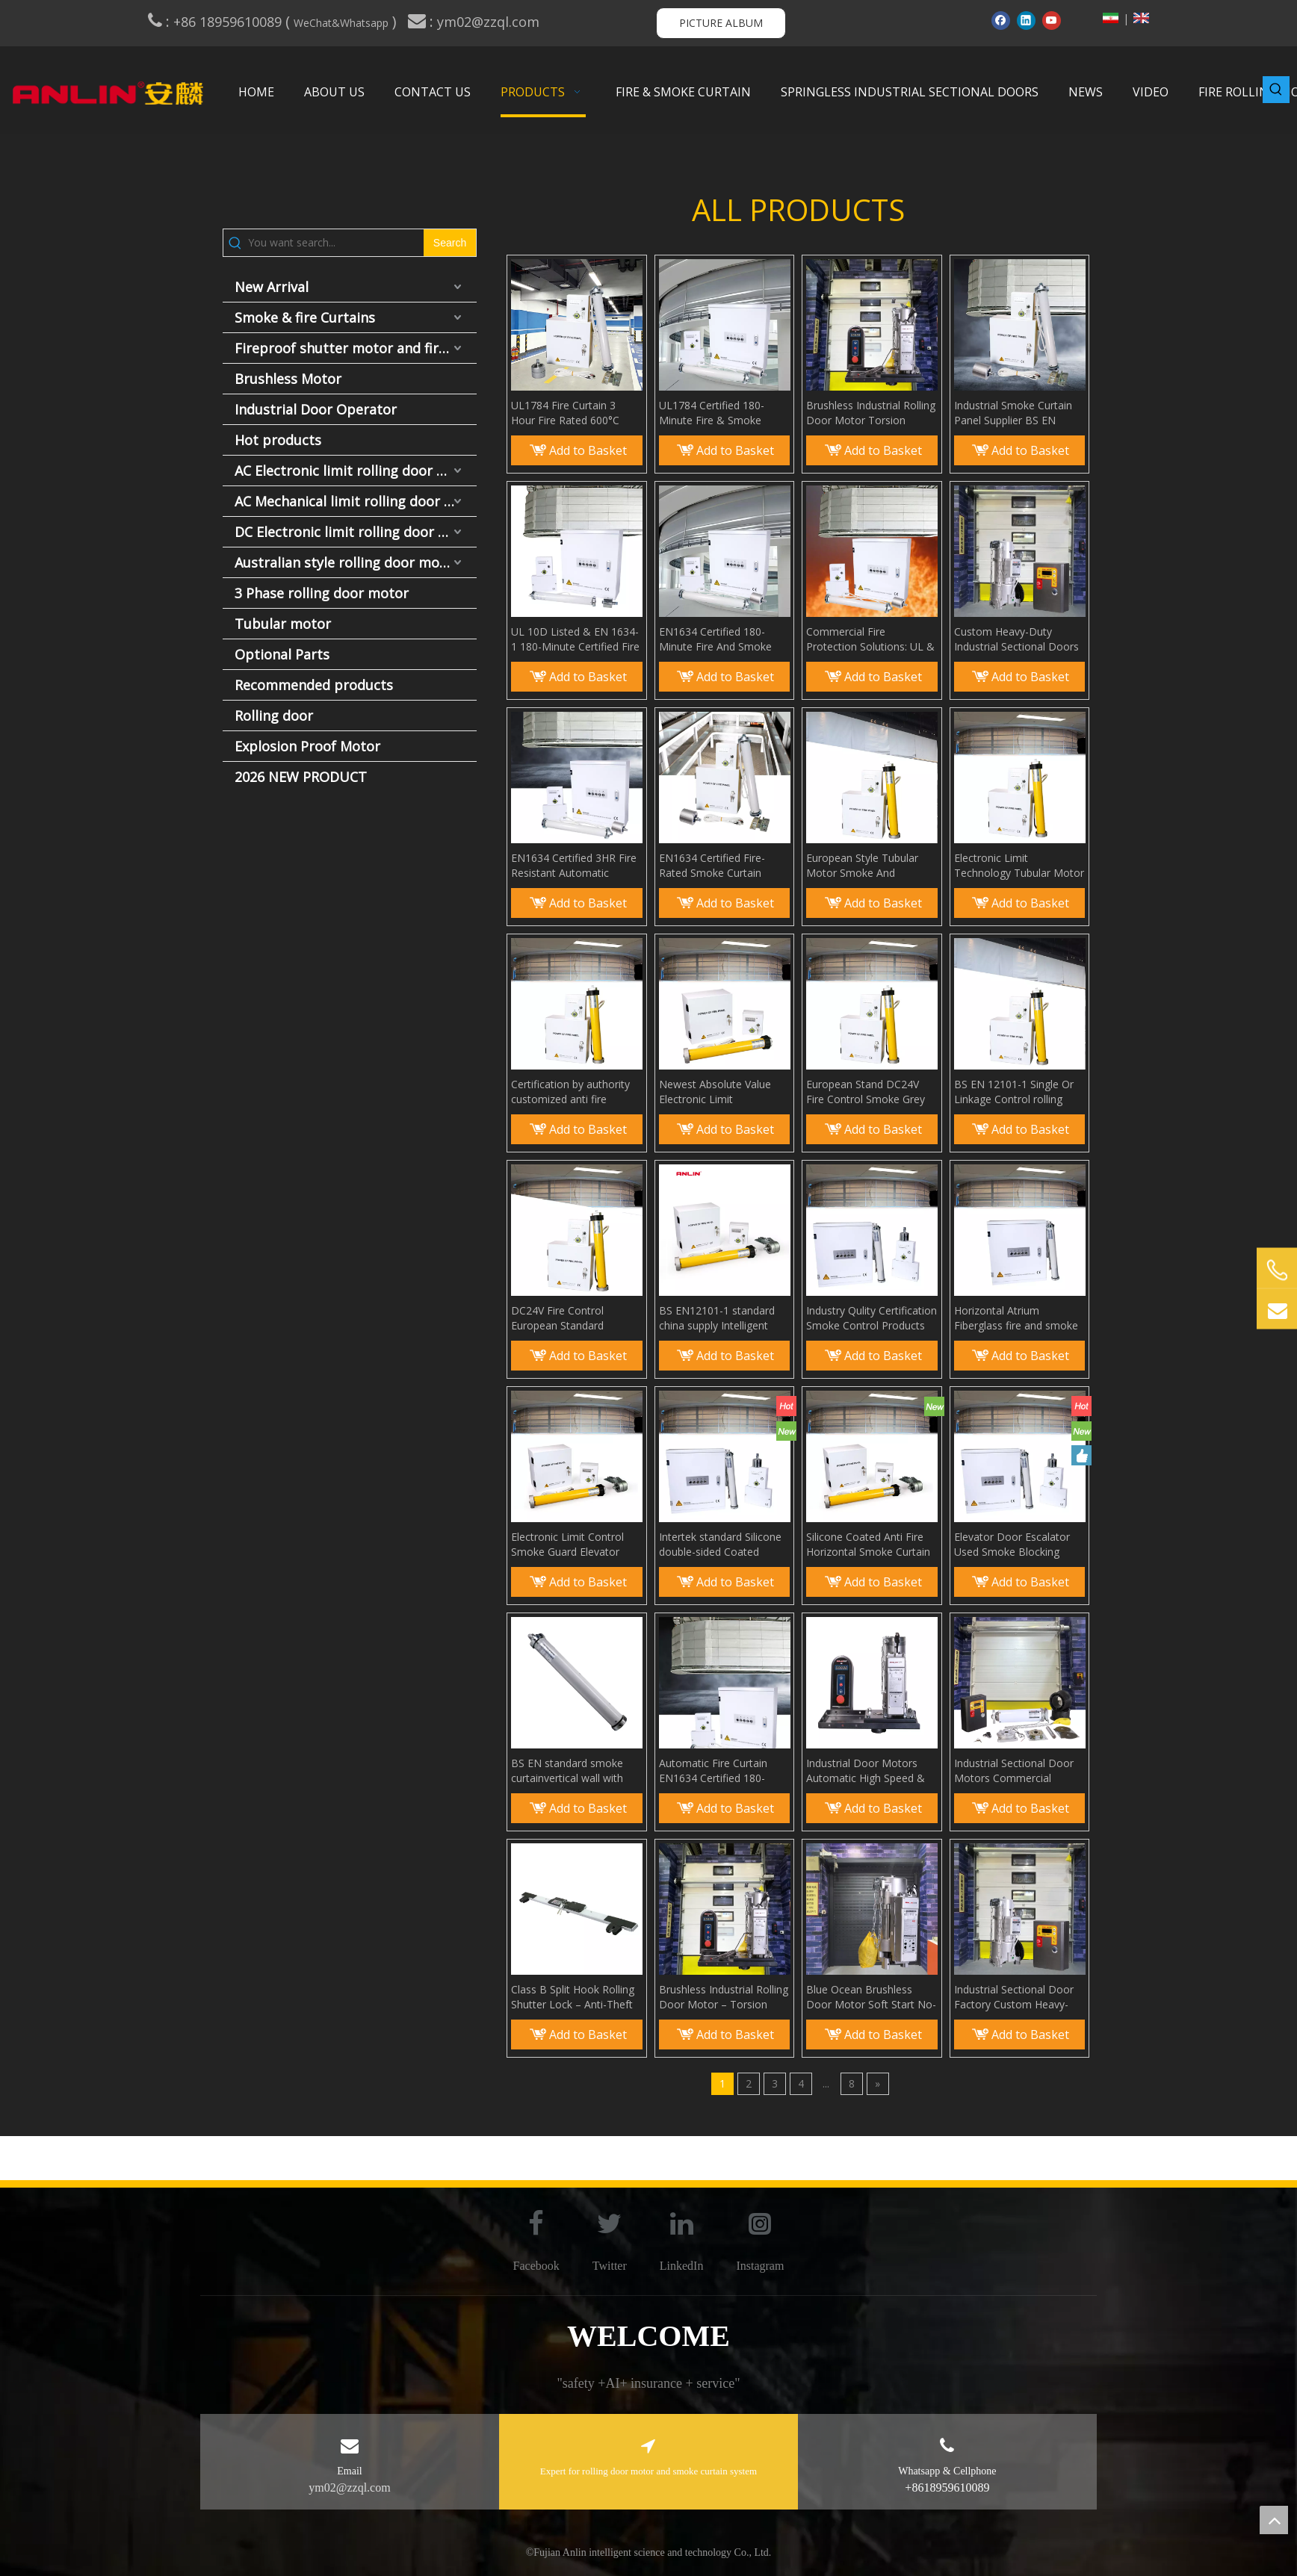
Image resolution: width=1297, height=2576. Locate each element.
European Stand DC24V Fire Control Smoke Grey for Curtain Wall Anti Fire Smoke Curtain (865, 1092)
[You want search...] (336, 242)
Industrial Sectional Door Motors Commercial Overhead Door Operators (1018, 1771)
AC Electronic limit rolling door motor (356, 470)
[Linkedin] (1026, 20)
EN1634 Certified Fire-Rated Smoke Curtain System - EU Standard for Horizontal (720, 866)
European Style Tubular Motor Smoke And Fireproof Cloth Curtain (862, 866)
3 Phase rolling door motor (322, 593)
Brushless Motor (288, 379)
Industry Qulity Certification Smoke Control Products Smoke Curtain (871, 1318)
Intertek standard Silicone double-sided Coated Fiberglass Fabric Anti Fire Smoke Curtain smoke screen (720, 1544)
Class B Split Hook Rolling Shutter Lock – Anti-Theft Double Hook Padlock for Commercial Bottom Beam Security (572, 1997)
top (1274, 2520)
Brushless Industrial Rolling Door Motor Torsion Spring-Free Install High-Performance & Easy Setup (871, 413)
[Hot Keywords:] (1276, 89)
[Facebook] (1000, 20)
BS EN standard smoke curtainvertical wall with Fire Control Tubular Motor (576, 1771)
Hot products (278, 440)
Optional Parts (282, 654)
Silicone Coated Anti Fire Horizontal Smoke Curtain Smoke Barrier (868, 1544)
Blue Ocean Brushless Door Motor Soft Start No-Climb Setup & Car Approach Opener (871, 1997)
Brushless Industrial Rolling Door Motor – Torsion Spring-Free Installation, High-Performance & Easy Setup (723, 1997)
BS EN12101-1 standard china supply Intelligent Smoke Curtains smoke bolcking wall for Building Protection (718, 1318)
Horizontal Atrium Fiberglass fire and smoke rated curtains (1016, 1318)
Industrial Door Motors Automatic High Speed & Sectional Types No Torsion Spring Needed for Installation (870, 1771)
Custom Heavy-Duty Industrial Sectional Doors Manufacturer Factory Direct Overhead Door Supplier (1016, 639)
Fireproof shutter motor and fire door (356, 348)
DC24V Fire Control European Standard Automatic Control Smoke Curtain (574, 1318)
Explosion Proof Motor (307, 746)
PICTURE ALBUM (721, 23)
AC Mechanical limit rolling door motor (356, 501)
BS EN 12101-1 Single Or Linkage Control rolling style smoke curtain (1014, 1092)
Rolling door (274, 715)
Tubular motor (283, 624)
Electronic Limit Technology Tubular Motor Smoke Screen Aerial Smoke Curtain (1019, 866)
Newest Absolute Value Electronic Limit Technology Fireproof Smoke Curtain (715, 1092)
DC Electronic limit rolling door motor (356, 532)
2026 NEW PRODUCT (301, 777)
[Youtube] (1051, 20)
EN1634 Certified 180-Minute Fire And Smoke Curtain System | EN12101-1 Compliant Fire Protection (722, 639)
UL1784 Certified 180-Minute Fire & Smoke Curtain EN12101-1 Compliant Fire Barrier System (712, 413)
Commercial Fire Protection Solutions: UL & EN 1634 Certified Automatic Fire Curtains (870, 639)
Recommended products (314, 685)
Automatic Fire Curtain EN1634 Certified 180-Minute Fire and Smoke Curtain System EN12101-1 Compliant (724, 1771)
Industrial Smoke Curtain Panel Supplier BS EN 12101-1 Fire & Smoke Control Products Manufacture (1013, 413)
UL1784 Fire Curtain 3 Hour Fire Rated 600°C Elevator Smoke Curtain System (568, 413)
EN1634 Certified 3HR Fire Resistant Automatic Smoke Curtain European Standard (574, 866)
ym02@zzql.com (490, 22)
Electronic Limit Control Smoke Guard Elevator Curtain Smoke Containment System (567, 1544)
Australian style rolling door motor (347, 562)
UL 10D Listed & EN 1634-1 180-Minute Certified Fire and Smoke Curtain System (576, 639)
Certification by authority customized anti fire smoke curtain (570, 1092)
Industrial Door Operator (316, 409)
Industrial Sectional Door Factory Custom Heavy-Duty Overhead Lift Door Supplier (1014, 1997)
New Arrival (272, 287)
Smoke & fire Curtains (305, 317)
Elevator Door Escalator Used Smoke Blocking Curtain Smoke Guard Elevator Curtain (1012, 1544)
